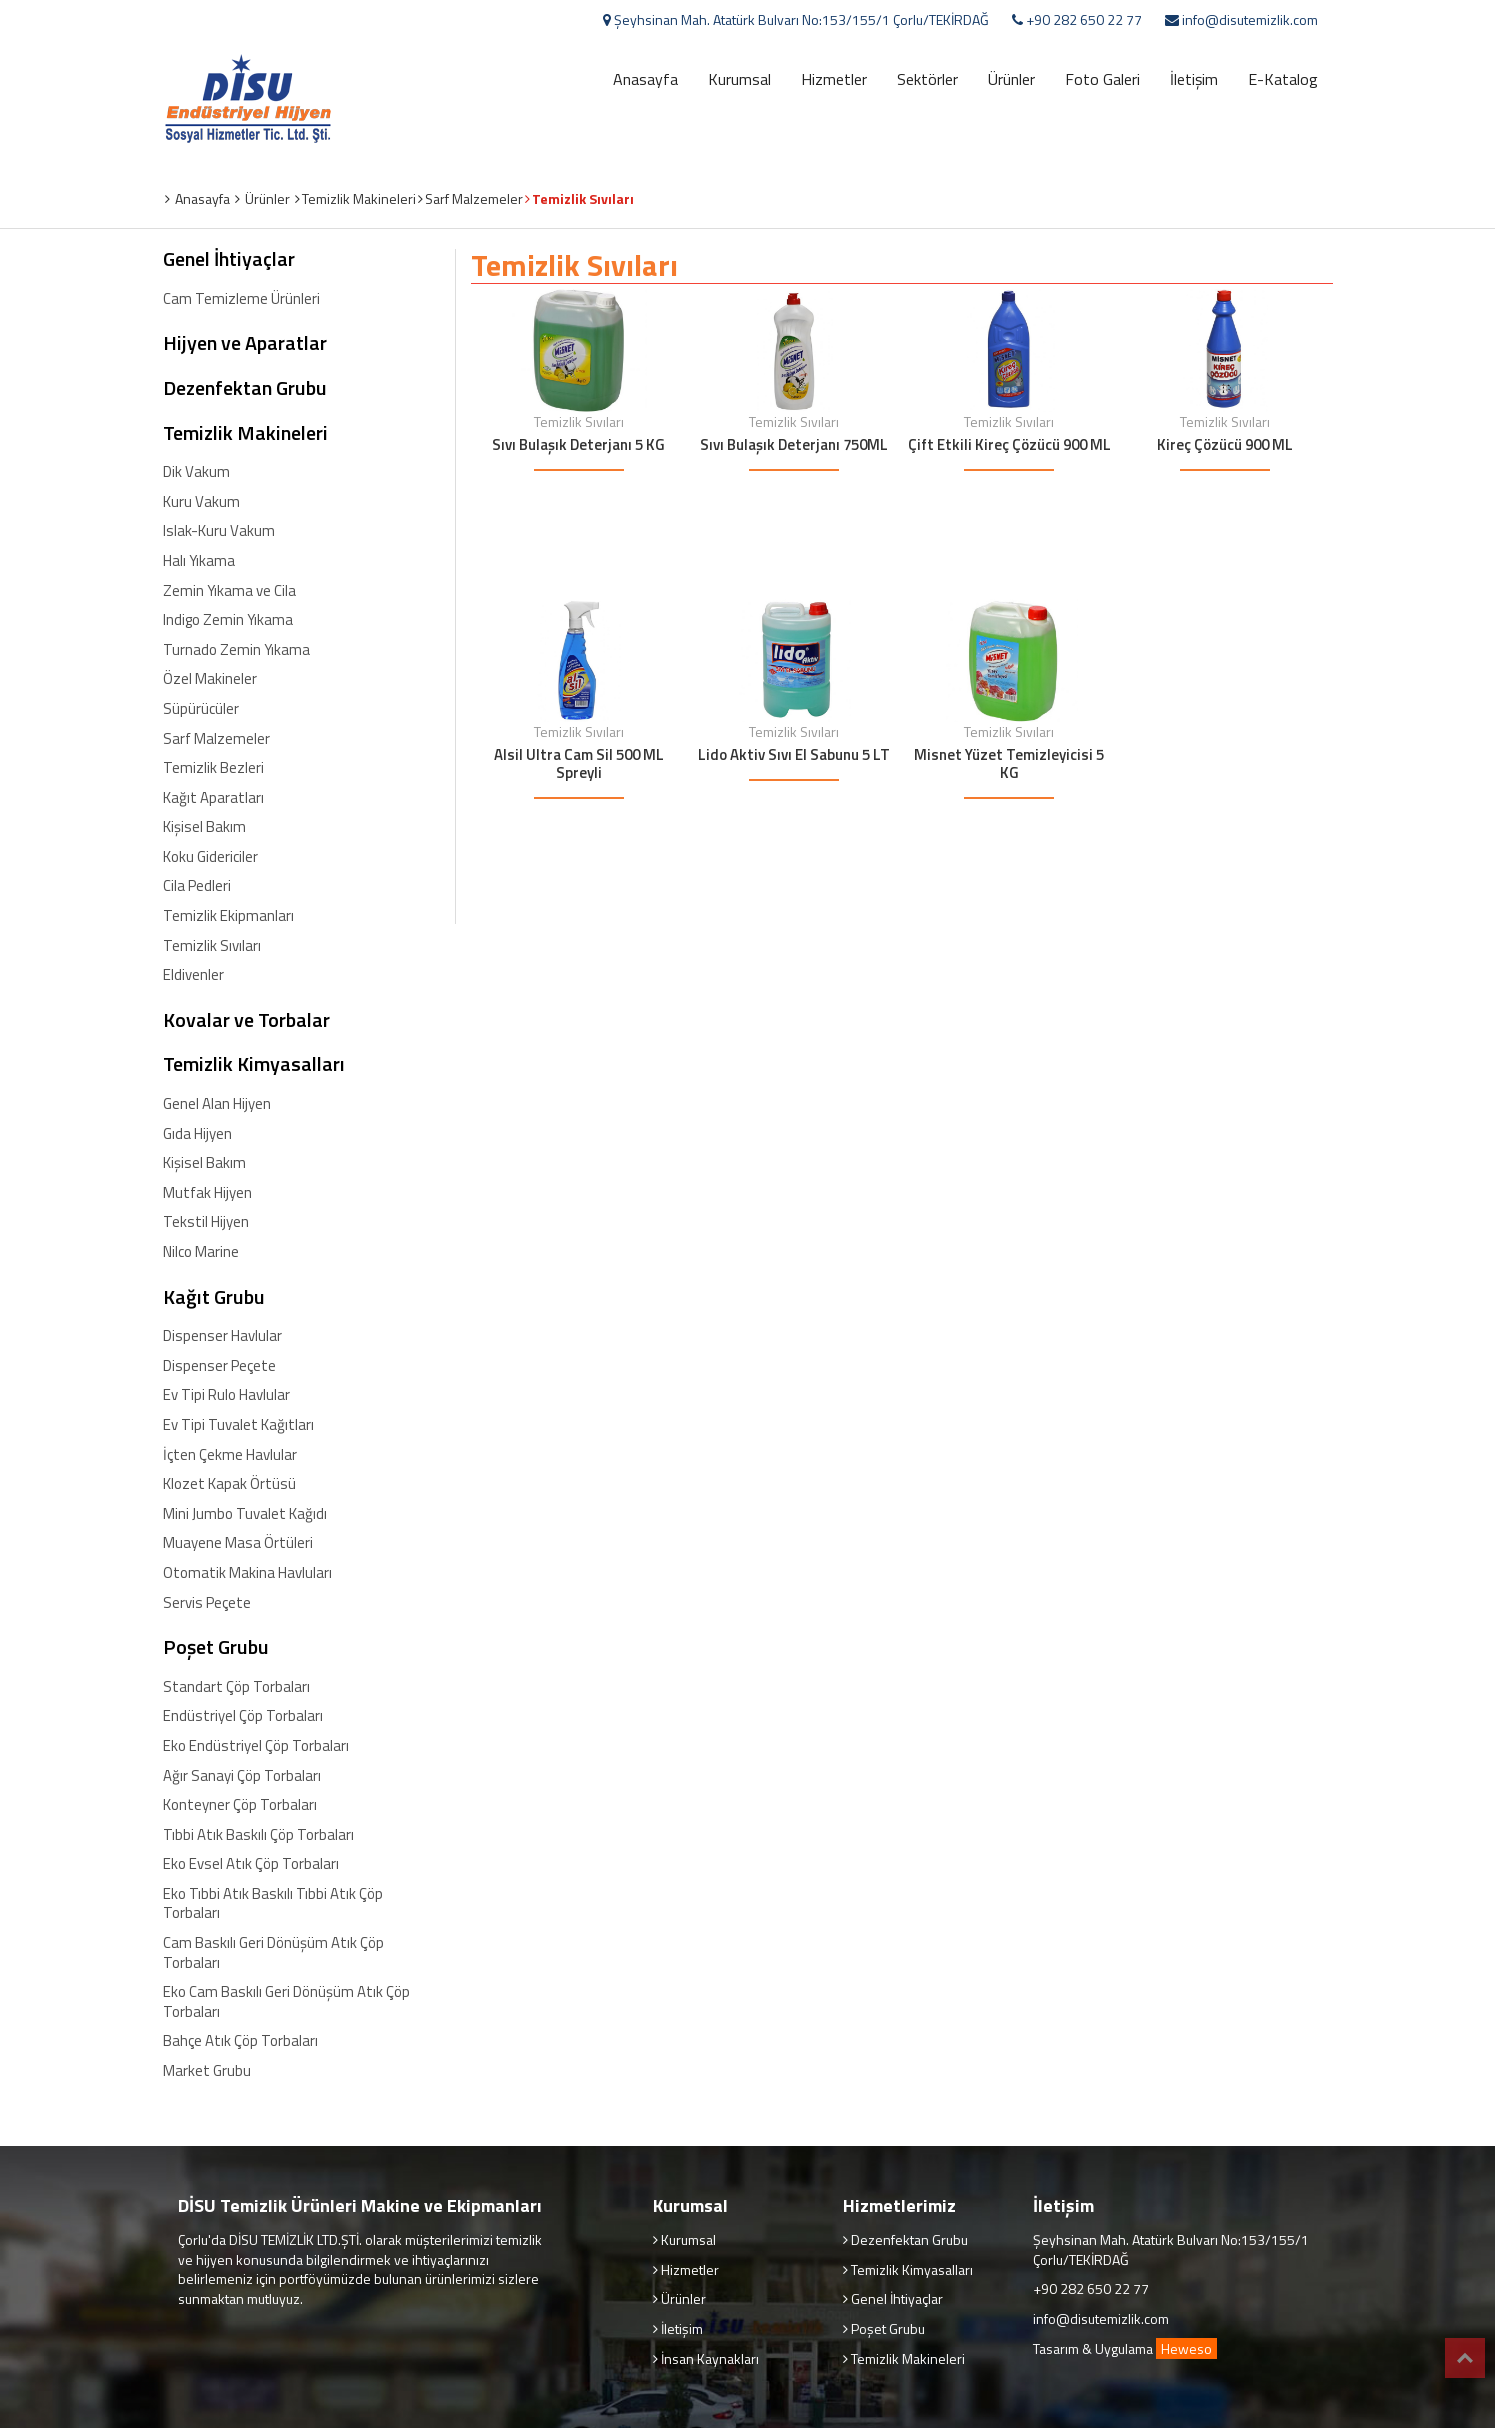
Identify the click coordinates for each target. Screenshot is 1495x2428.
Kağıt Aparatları (213, 798)
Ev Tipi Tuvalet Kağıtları (238, 1425)
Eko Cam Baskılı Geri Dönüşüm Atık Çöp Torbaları (286, 2001)
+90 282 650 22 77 (1082, 19)
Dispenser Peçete (219, 1366)
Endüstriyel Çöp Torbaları (243, 1716)
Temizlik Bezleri (213, 768)
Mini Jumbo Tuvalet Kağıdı (245, 1514)
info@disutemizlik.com (1248, 19)
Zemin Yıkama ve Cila (229, 591)
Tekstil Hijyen (206, 1222)
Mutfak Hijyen (207, 1193)
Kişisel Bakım (204, 827)
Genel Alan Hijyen (217, 1104)
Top (1465, 2358)
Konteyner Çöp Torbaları (240, 1805)
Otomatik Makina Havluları (247, 1573)
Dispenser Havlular (222, 1336)
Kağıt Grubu (214, 1297)
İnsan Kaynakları (708, 2358)
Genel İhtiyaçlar (229, 259)
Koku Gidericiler (210, 857)
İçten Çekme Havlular (230, 1455)
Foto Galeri (1102, 79)
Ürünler (1011, 79)
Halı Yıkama (199, 561)
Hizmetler (834, 79)
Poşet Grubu (216, 1647)
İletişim (1194, 79)
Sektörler (927, 79)
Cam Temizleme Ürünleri (241, 299)
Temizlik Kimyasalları (254, 1064)
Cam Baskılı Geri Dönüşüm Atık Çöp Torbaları (273, 1952)
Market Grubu (207, 2071)
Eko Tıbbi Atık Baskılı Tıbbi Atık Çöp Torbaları (273, 1903)
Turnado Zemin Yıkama (236, 650)
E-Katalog (1283, 79)
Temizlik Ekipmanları (228, 916)
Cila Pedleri (197, 886)
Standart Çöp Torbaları (236, 1687)
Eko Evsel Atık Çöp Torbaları (251, 1864)
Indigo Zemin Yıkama (228, 620)
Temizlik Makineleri (245, 433)
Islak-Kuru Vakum (219, 531)
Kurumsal (739, 79)
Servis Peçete (207, 1603)
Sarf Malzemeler (216, 739)
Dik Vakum (196, 472)
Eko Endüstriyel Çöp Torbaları (256, 1746)
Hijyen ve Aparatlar (245, 343)
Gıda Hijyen (197, 1134)
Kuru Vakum (201, 502)
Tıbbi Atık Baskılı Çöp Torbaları (258, 1835)
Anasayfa (645, 79)
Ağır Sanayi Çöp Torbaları (242, 1776)
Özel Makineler (210, 679)
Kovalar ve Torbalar (246, 1020)
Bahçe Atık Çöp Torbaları (240, 2041)
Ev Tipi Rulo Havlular (226, 1395)
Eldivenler (193, 975)
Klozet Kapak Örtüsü (229, 1484)
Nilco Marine (201, 1252)
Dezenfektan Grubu (245, 388)
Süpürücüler (201, 709)
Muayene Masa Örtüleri (238, 1543)
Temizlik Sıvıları (212, 946)
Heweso (1186, 2348)
